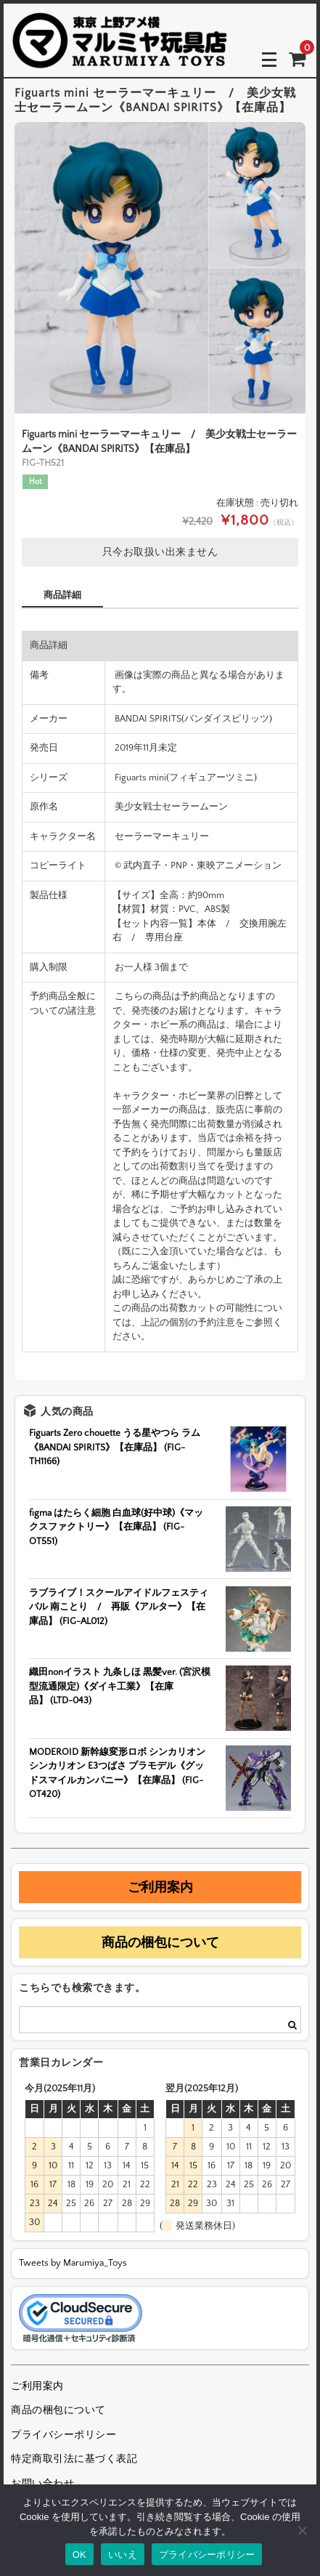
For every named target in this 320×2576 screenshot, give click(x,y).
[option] (160, 267)
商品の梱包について (160, 1942)
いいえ (122, 2554)
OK (79, 2554)
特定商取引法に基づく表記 (74, 2459)
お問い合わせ (42, 2484)
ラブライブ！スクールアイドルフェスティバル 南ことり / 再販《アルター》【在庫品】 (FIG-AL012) (118, 1607)
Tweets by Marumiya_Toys (73, 2263)
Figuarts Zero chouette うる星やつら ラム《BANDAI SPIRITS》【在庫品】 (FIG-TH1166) (114, 1447)
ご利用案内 (160, 1887)
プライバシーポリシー (63, 2435)
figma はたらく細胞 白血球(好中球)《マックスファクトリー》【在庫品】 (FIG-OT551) (116, 1527)
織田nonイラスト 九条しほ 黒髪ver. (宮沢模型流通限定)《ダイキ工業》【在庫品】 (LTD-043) (119, 1686)
